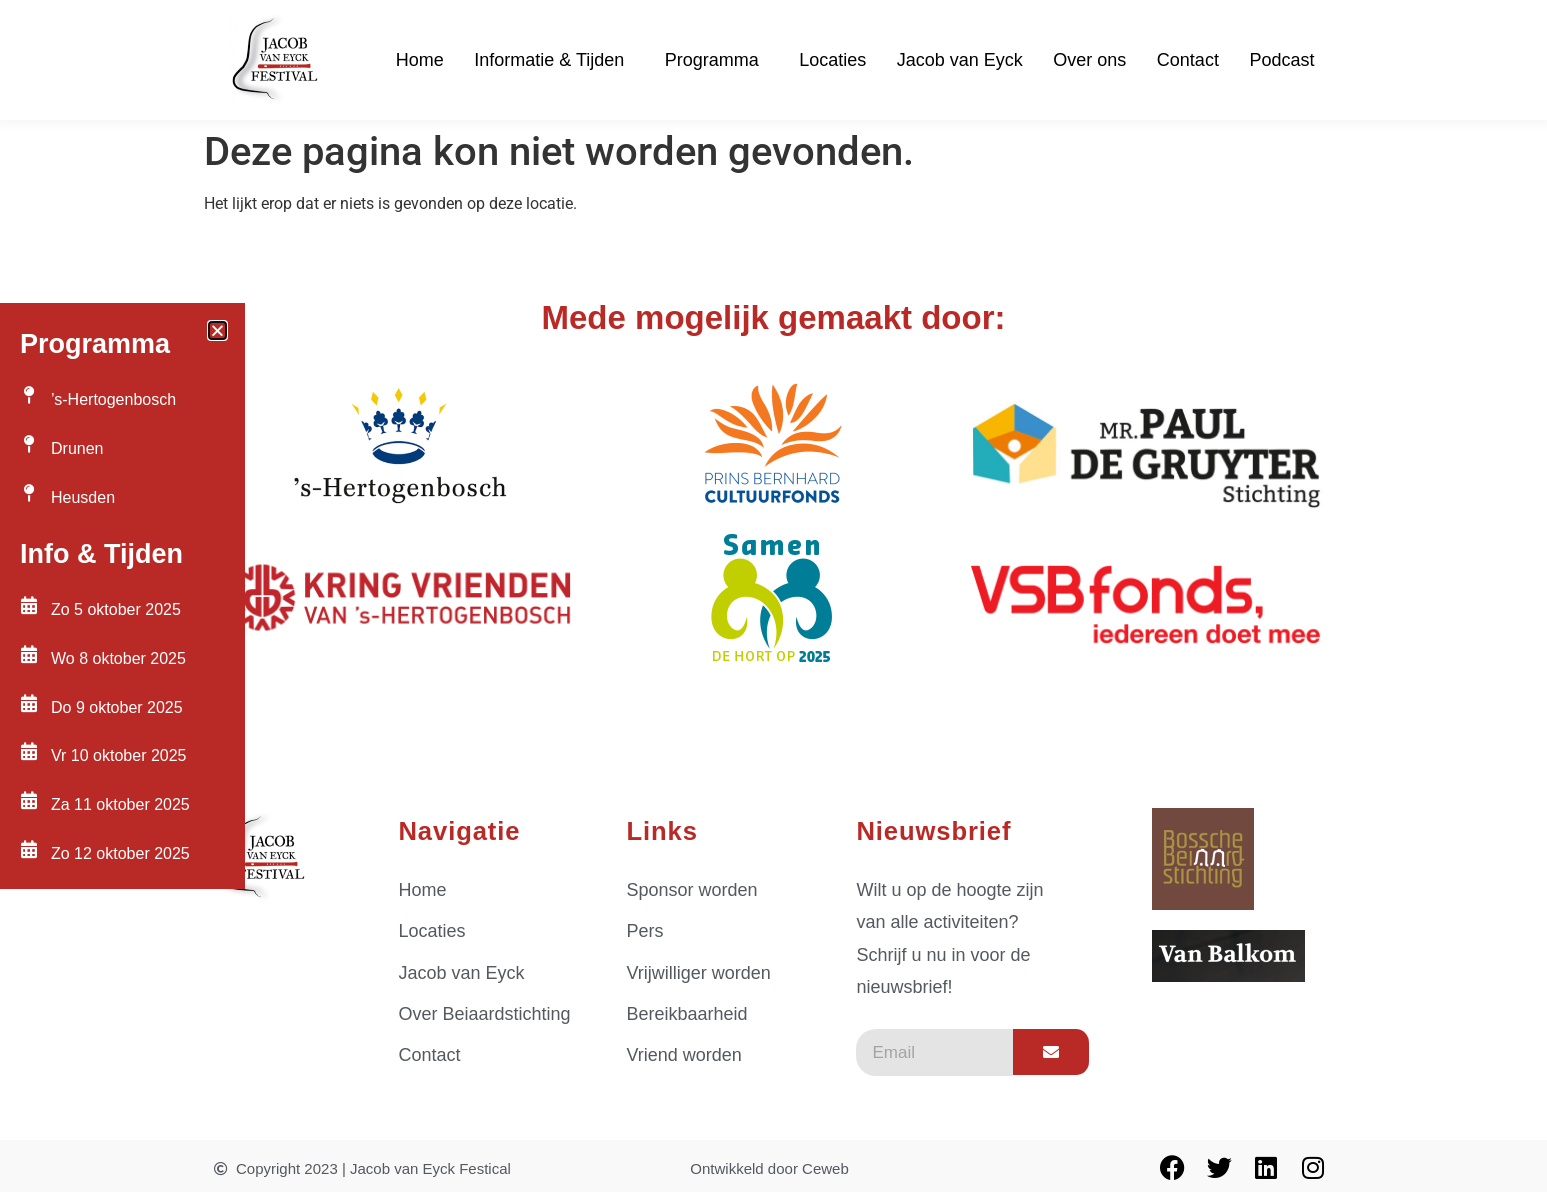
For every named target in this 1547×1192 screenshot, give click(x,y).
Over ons (1089, 60)
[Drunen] (29, 444)
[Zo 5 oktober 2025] (29, 605)
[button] (217, 330)
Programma (717, 60)
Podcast (1281, 60)
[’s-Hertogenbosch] (29, 395)
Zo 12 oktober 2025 (120, 853)
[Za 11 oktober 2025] (29, 800)
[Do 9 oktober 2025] (29, 703)
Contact (1188, 60)
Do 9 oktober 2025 (117, 707)
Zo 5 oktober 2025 (116, 609)
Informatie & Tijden (554, 60)
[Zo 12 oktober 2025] (29, 849)
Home (420, 60)
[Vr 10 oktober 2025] (29, 751)
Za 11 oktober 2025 (120, 804)
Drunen (77, 448)
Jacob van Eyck (960, 60)
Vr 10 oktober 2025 (119, 755)
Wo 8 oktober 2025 (118, 658)
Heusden (83, 497)
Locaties (832, 60)
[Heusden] (29, 493)
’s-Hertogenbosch (113, 399)
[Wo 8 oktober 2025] (29, 654)
